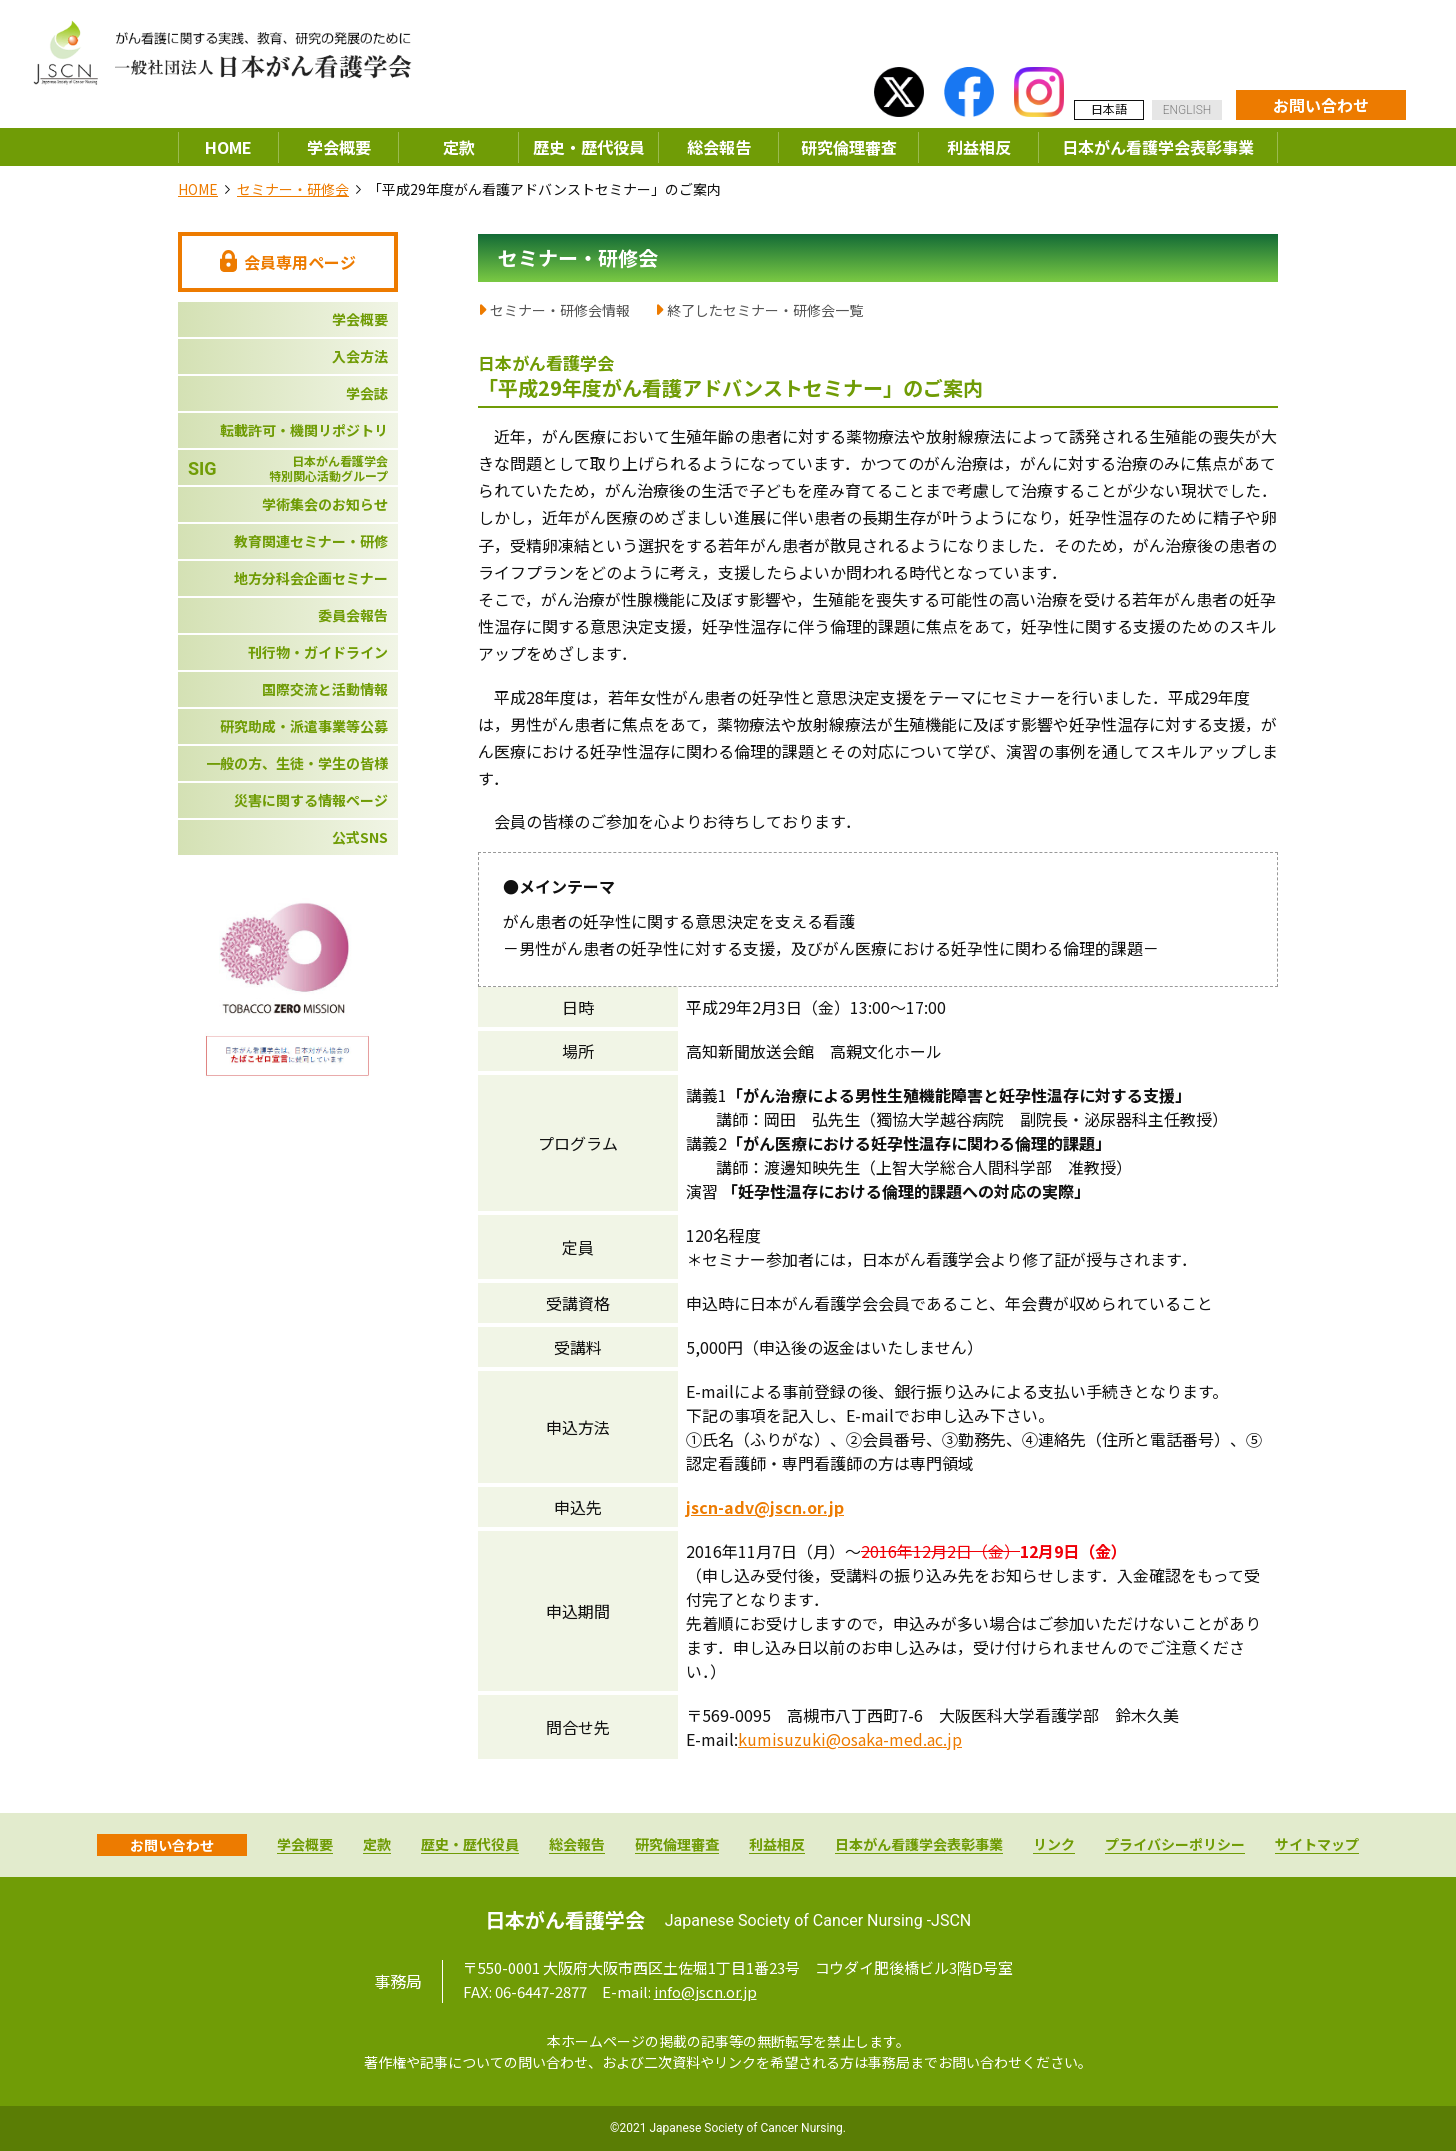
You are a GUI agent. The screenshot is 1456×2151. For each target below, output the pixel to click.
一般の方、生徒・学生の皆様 (297, 763)
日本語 (1109, 108)
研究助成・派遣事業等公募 (304, 726)
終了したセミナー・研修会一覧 (765, 310)
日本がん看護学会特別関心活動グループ (288, 468)
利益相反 (979, 147)
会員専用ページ (288, 262)
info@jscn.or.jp (705, 1991)
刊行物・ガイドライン (318, 652)
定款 (459, 147)
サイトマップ (1317, 1845)
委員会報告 (353, 615)
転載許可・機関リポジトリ (304, 430)
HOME (228, 147)
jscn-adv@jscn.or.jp (765, 1507)
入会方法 (360, 356)
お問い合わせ (1321, 105)
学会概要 (339, 147)
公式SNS (360, 837)
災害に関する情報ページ (311, 800)
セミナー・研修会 (293, 189)
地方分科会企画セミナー (311, 578)
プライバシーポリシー (1175, 1845)
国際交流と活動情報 (325, 689)
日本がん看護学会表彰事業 (1158, 147)
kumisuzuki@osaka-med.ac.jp (850, 1739)
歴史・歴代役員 (589, 147)
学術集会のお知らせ (325, 504)
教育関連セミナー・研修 (311, 541)
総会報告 (719, 147)
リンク (1054, 1845)
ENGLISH (1187, 110)
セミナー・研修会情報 (560, 310)
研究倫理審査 (849, 147)
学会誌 (367, 393)
